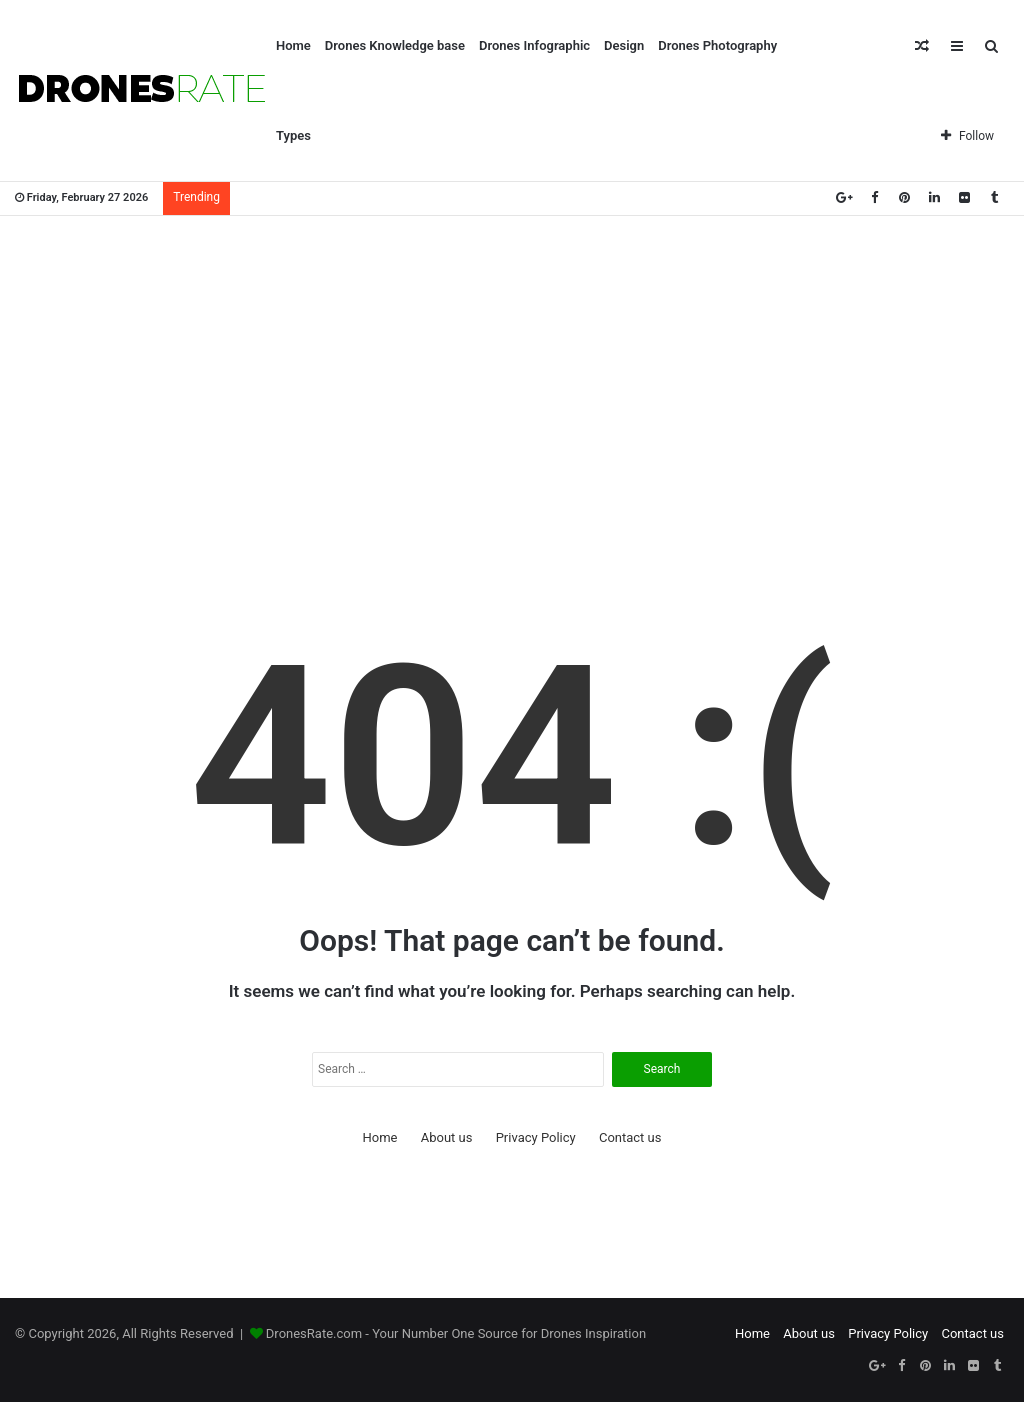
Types (293, 135)
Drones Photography (717, 45)
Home (293, 45)
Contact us (630, 1137)
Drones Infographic (534, 45)
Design (624, 45)
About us (447, 1137)
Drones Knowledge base (395, 45)
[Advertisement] (512, 376)
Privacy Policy (536, 1137)
